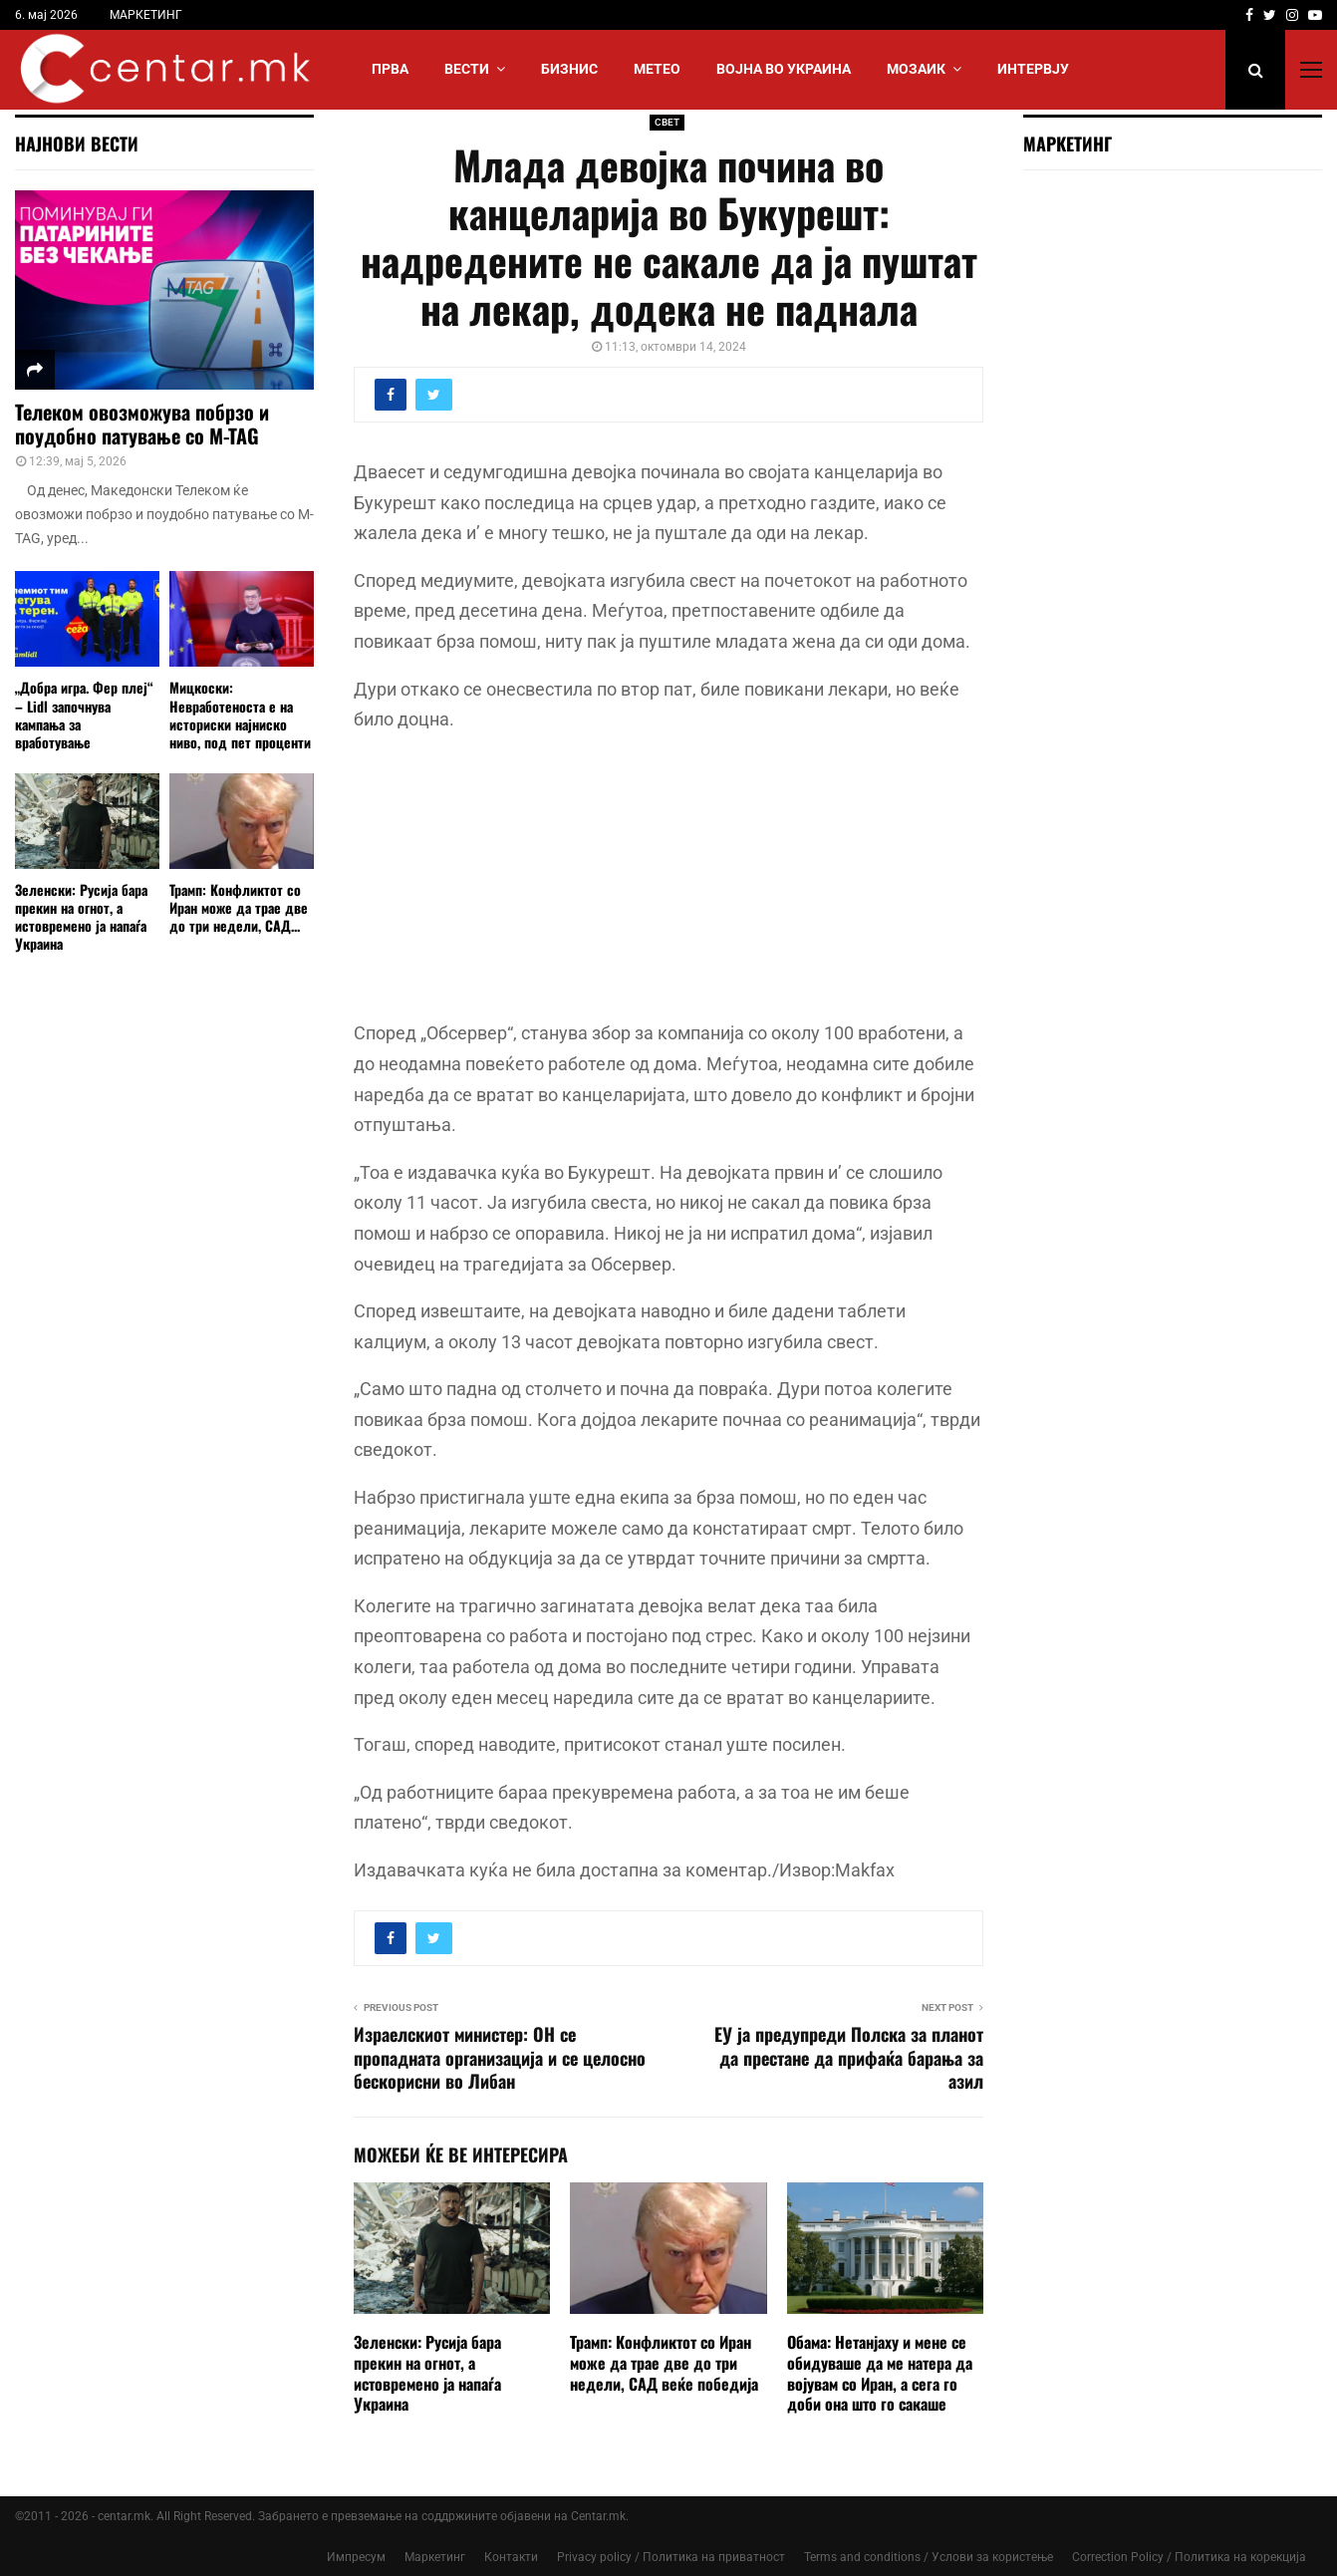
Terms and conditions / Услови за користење (928, 2557)
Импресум (356, 2557)
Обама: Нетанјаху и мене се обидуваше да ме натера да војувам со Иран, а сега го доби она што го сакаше (879, 2373)
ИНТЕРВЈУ (1033, 69)
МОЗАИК (916, 69)
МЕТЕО (657, 69)
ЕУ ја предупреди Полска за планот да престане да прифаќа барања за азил (848, 2058)
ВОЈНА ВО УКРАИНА (783, 69)
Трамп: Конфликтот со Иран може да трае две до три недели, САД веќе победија (664, 2363)
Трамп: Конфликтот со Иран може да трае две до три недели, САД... (238, 907)
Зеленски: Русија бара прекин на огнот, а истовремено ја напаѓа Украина (427, 2373)
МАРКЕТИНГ (146, 15)
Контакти (511, 2557)
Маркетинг (434, 2557)
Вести (466, 69)
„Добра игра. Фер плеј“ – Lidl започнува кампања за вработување (84, 714)
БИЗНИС (569, 69)
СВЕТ (667, 122)
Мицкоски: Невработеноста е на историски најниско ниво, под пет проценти (240, 714)
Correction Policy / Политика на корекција (1189, 2557)
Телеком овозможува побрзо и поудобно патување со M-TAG (142, 423)
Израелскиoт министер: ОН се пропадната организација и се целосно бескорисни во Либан (500, 2058)
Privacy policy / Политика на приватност (671, 2557)
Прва (390, 69)
